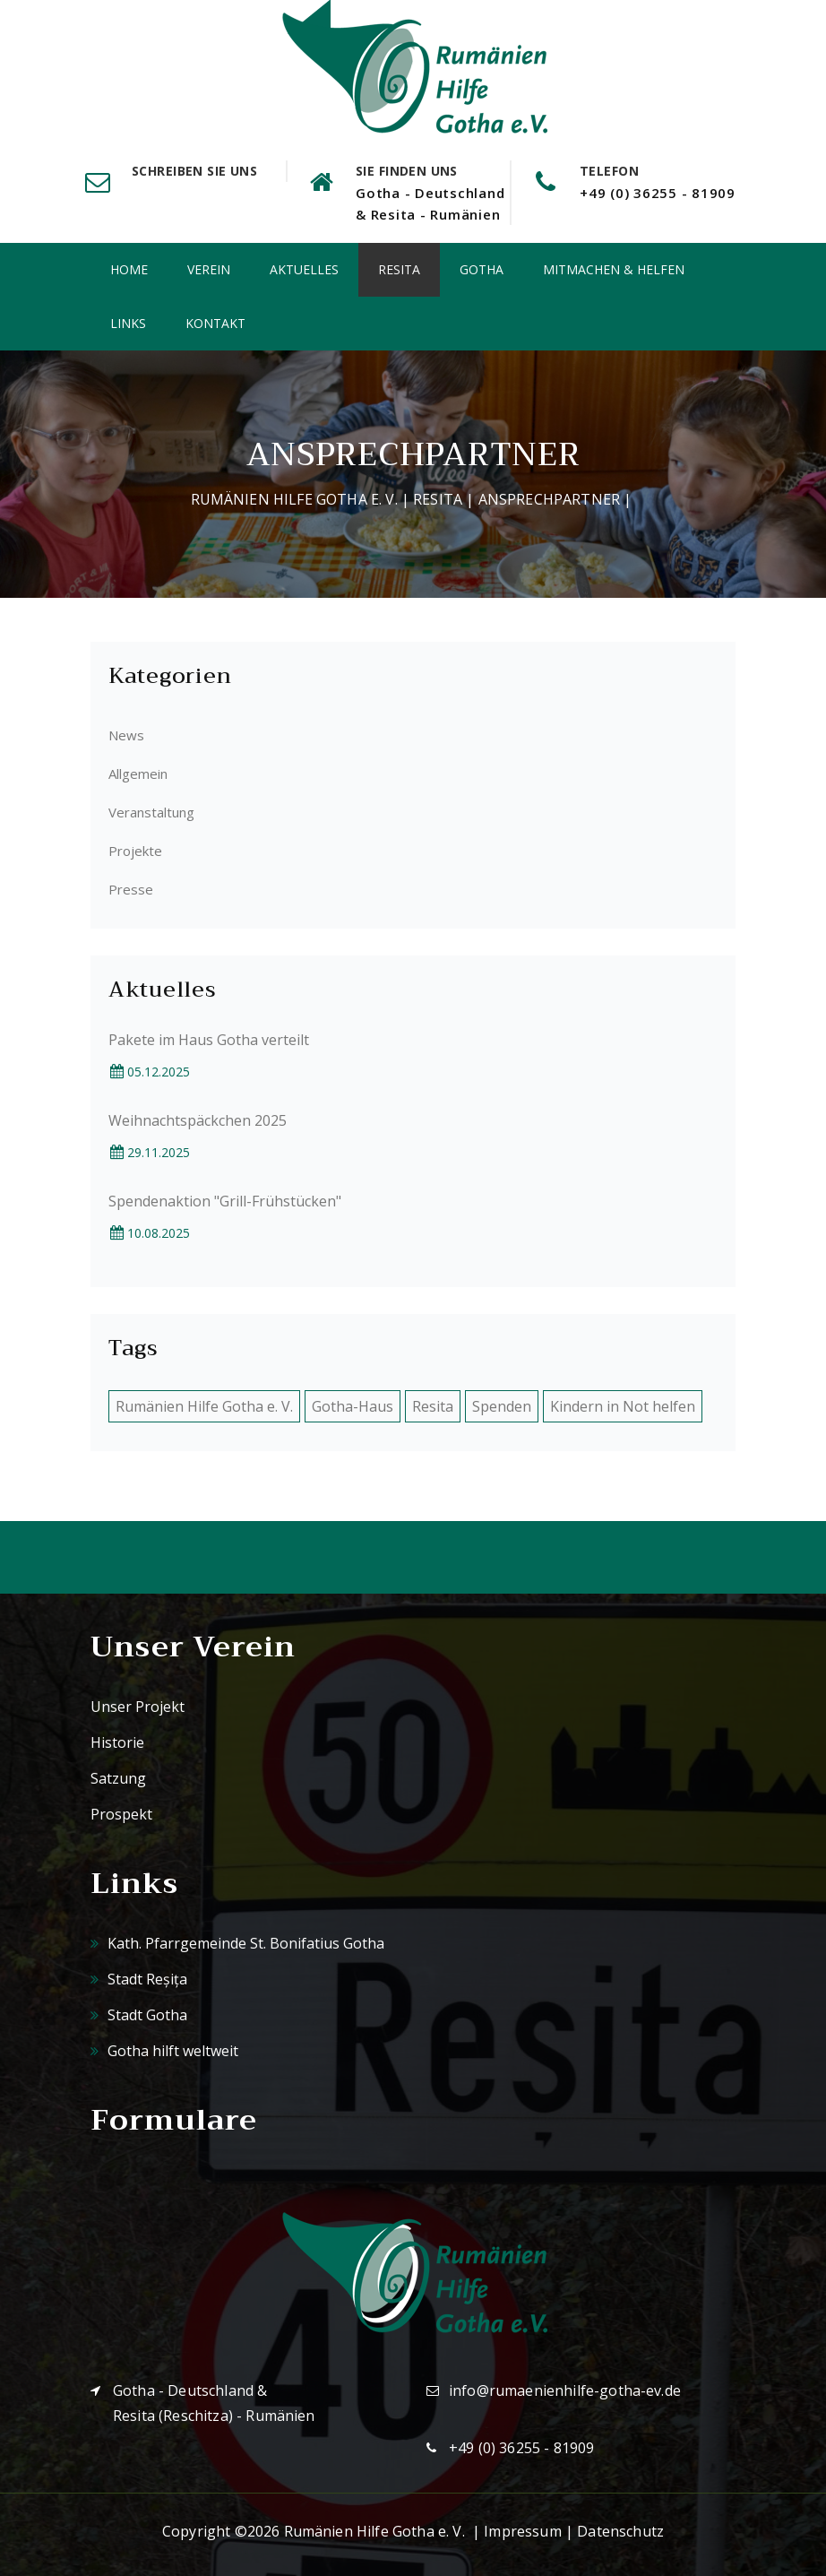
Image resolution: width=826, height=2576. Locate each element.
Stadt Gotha (138, 2015)
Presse (130, 889)
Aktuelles (304, 269)
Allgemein (138, 773)
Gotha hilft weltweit (164, 2051)
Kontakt (215, 323)
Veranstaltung (151, 812)
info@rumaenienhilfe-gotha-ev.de (565, 2390)
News (126, 735)
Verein (208, 269)
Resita (399, 269)
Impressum (522, 2531)
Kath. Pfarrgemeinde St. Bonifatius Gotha (237, 1943)
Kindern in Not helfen (622, 1406)
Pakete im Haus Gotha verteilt (208, 1040)
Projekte (135, 851)
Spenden (501, 1406)
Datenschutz (620, 2531)
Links (128, 323)
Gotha (481, 269)
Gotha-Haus (352, 1406)
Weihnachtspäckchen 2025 (197, 1120)
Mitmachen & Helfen (613, 269)
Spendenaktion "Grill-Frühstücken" (224, 1201)
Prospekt (121, 1814)
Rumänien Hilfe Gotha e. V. (294, 499)
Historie (117, 1742)
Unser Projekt (137, 1706)
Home (129, 269)
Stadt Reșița (138, 1979)
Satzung (118, 1778)
